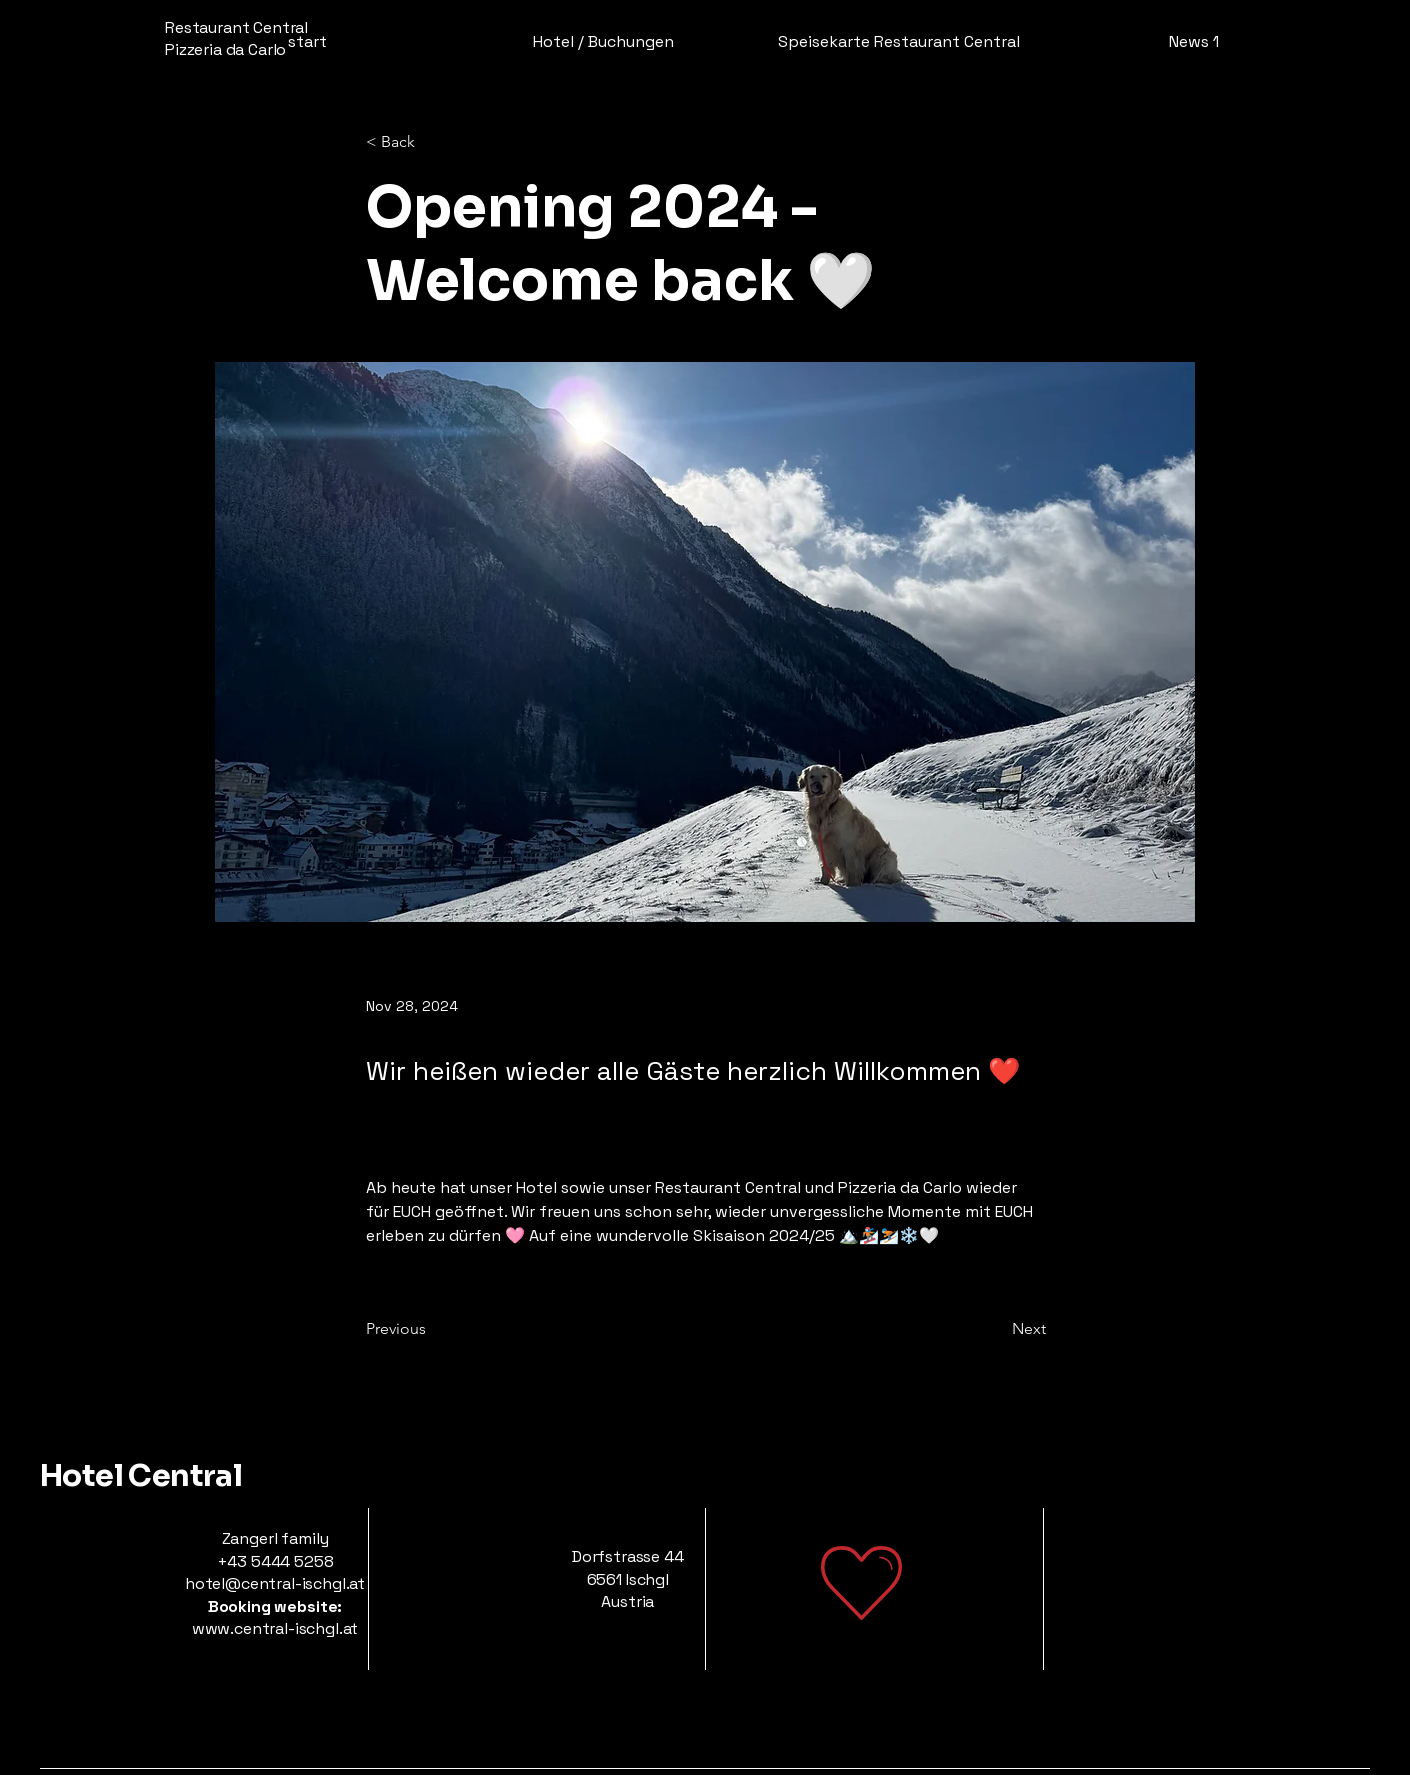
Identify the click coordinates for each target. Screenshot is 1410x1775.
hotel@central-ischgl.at (275, 1583)
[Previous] (432, 1329)
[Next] (996, 1329)
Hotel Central (141, 1476)
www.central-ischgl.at (275, 1628)
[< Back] (432, 142)
